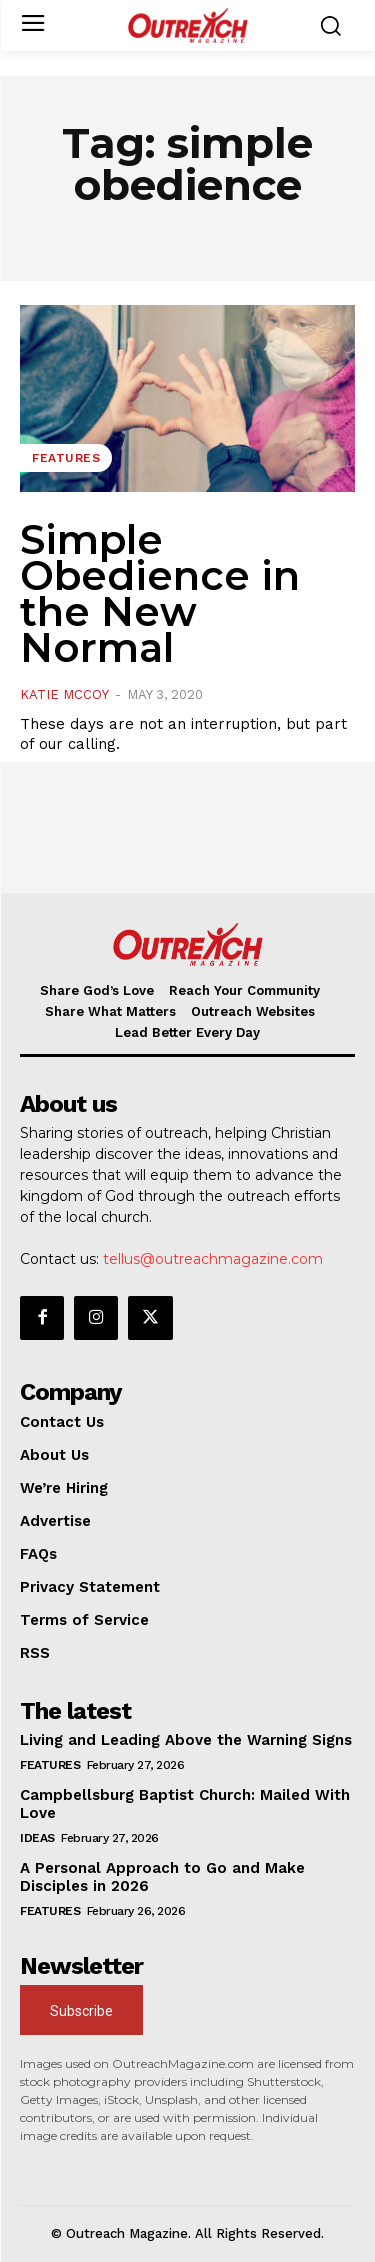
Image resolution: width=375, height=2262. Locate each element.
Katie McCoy (64, 694)
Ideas (37, 1838)
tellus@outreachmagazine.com (213, 1259)
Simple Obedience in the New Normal (160, 593)
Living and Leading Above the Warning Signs (186, 1740)
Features (66, 458)
